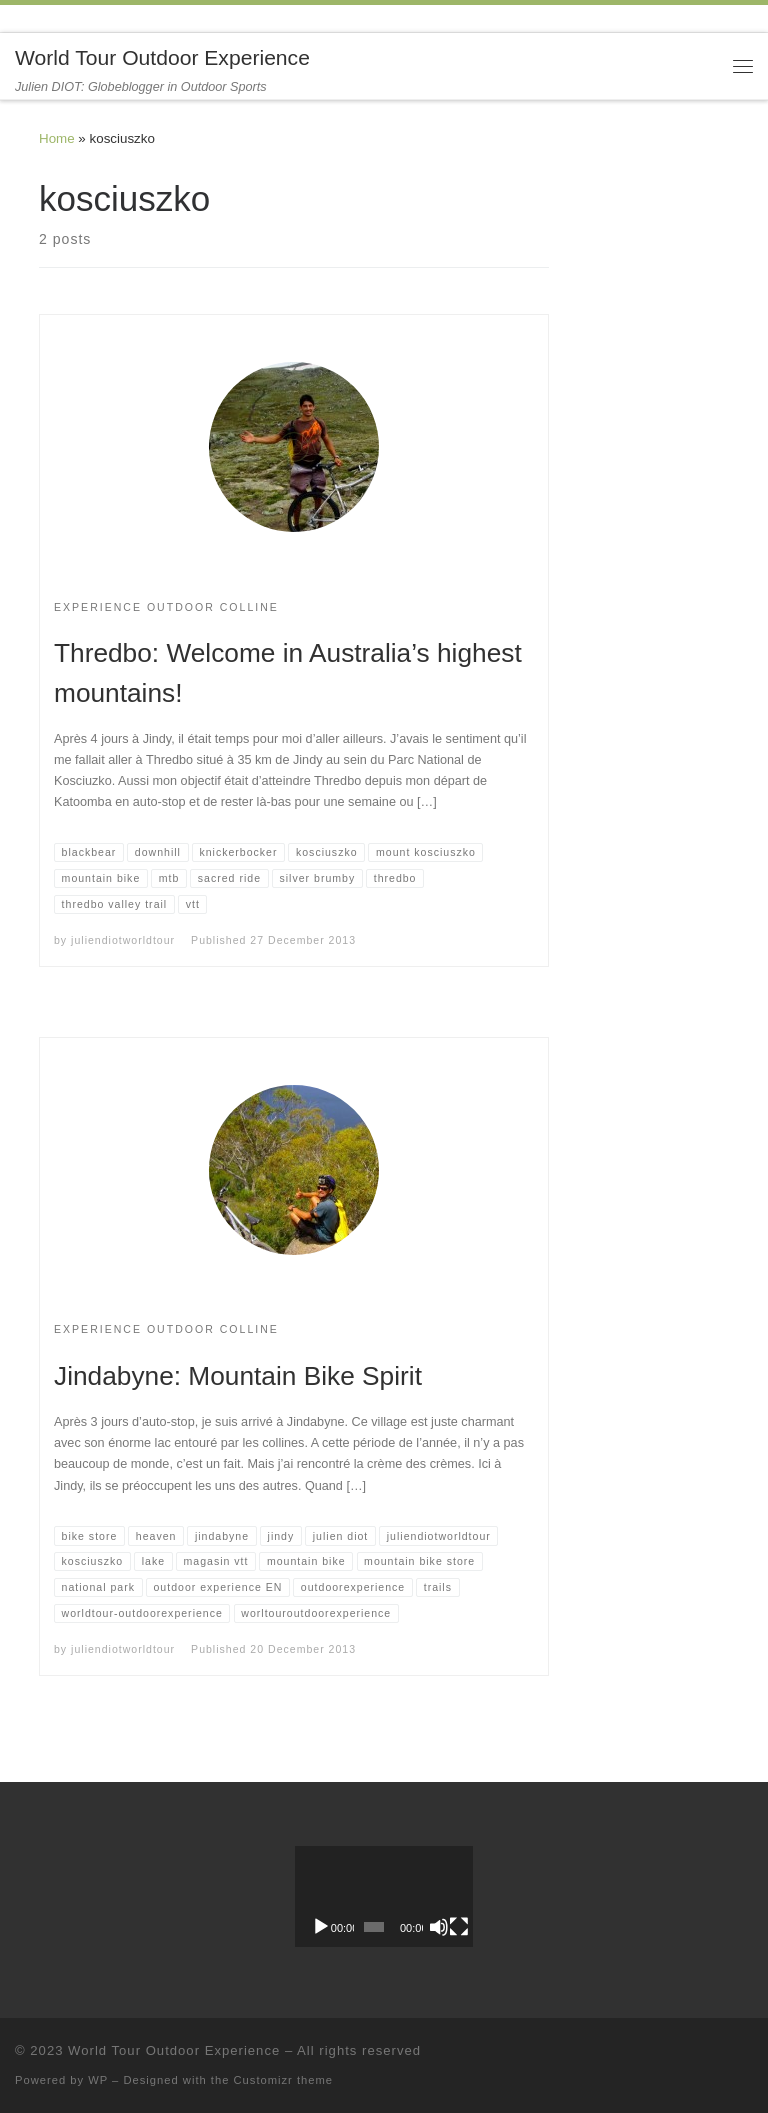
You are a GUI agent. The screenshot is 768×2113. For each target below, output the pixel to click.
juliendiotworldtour (123, 940)
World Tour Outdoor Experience (174, 2050)
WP (98, 2080)
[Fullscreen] (459, 1927)
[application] (384, 1896)
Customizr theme (284, 2080)
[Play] (321, 1927)
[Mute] (439, 1927)
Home (57, 138)
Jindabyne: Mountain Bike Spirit (238, 1376)
